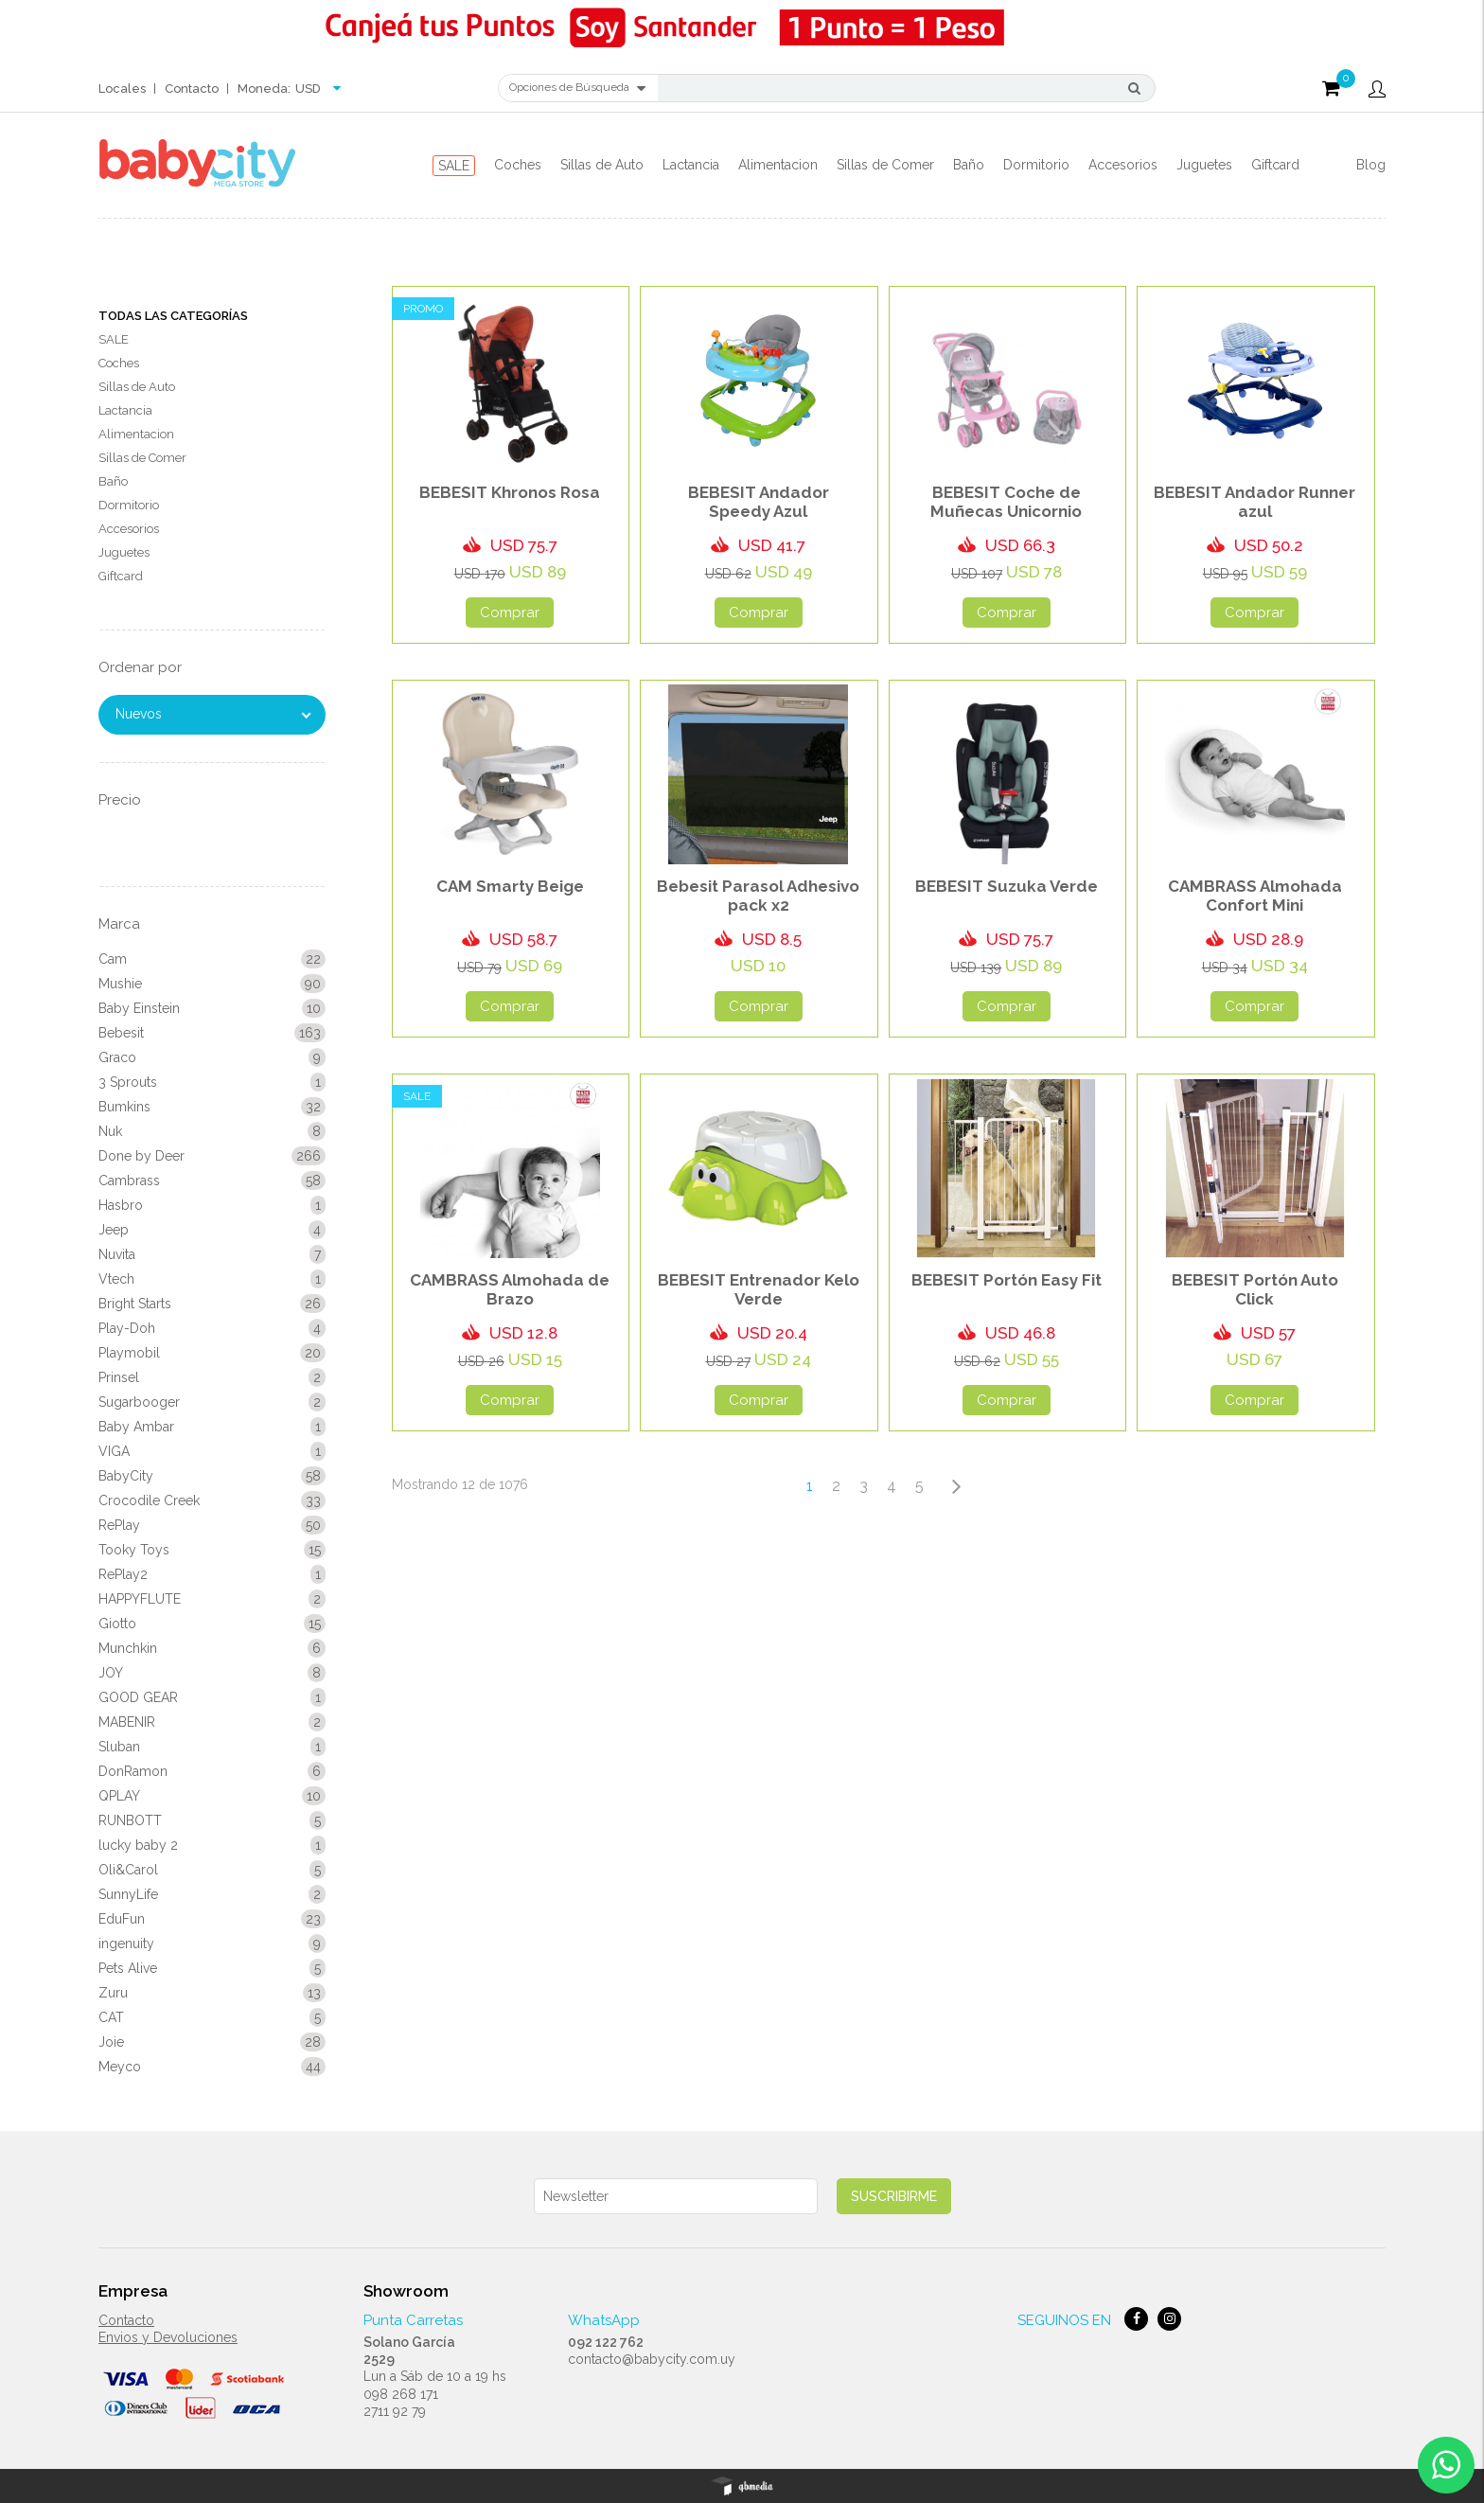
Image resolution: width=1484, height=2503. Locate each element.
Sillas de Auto (602, 164)
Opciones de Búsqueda (577, 88)
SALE (453, 165)
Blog (1371, 164)
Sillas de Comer (885, 164)
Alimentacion (778, 164)
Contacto (192, 88)
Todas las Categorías (173, 316)
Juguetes (1204, 164)
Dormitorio (1036, 164)
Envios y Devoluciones (168, 2337)
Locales (122, 88)
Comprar (509, 612)
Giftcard (1275, 164)
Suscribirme (894, 2196)
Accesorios (1122, 164)
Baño (968, 164)
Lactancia (690, 164)
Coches (517, 164)
